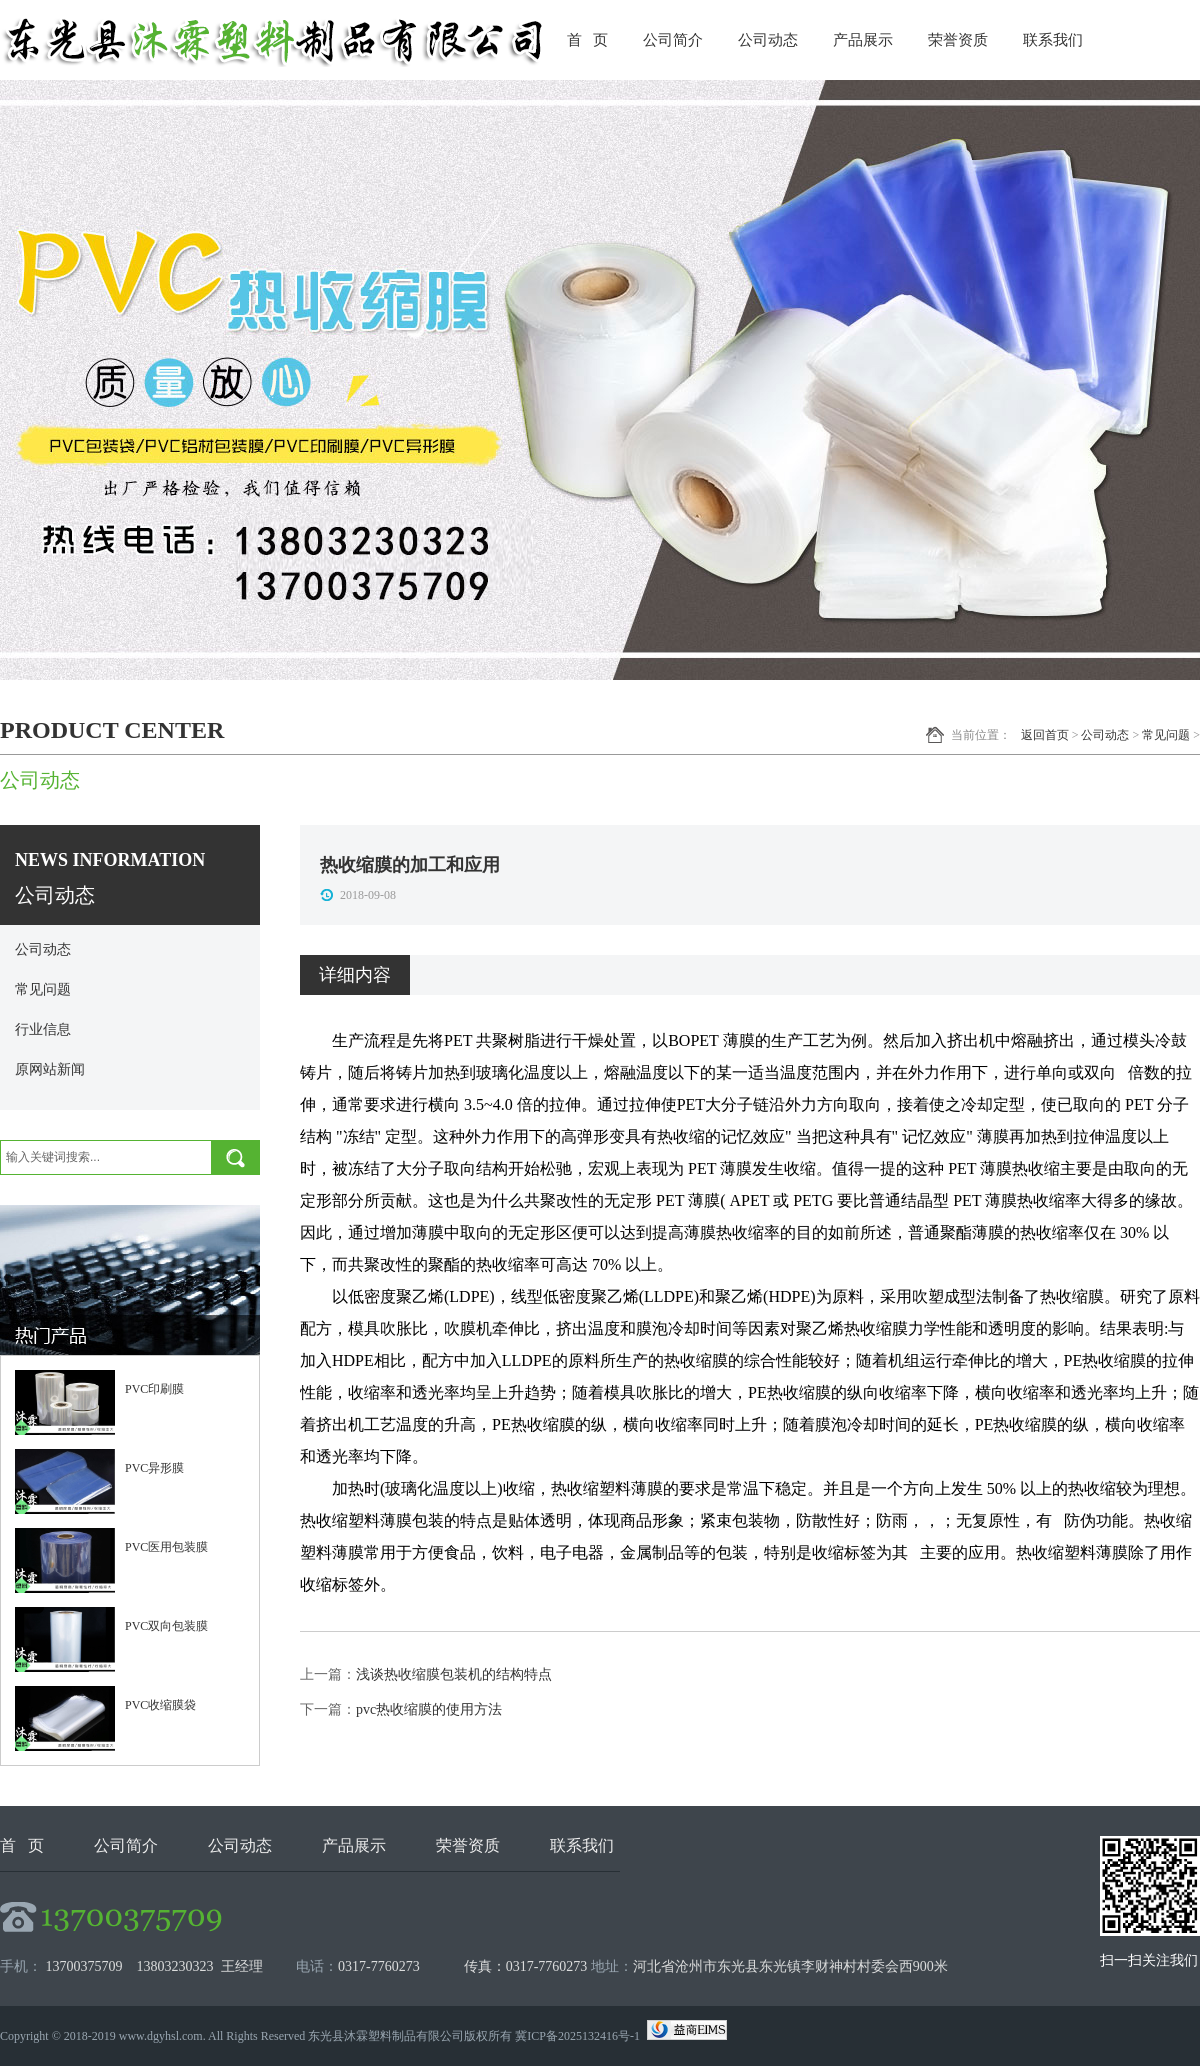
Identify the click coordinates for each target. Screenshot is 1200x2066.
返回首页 (1045, 735)
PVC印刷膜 (154, 1389)
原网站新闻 (50, 1069)
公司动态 (768, 40)
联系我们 (1053, 40)
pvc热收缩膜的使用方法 (429, 1709)
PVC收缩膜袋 (160, 1705)
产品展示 (863, 40)
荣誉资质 (958, 40)
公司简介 (673, 40)
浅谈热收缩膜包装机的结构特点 (454, 1674)
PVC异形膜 (154, 1468)
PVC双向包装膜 (166, 1626)
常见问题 (1166, 735)
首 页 (587, 40)
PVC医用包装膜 (166, 1547)
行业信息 (43, 1029)
